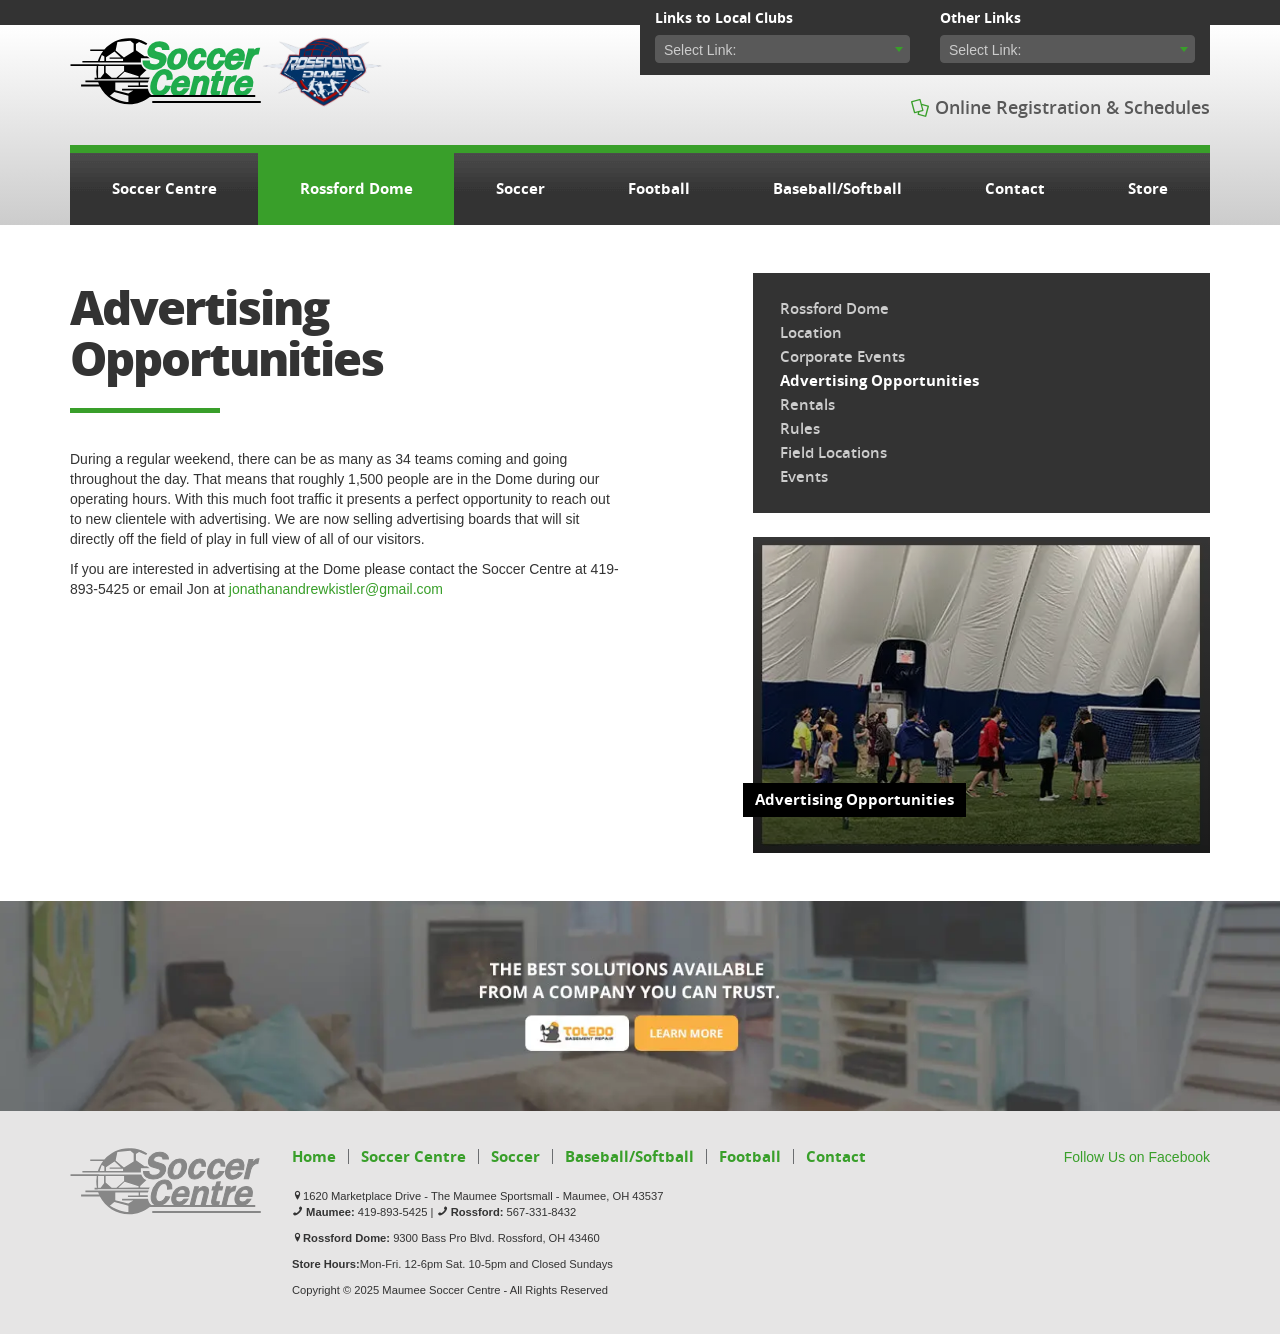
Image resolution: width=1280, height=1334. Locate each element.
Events (804, 476)
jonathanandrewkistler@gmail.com (336, 589)
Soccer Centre (166, 72)
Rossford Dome (356, 188)
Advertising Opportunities (879, 380)
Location (811, 332)
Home (314, 1156)
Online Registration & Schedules (1060, 107)
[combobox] (782, 49)
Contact (1015, 188)
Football (659, 188)
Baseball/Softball (837, 188)
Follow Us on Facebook (1137, 1157)
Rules (800, 428)
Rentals (807, 404)
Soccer (520, 188)
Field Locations (833, 452)
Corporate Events (842, 356)
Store (1148, 188)
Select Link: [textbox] (700, 50)
